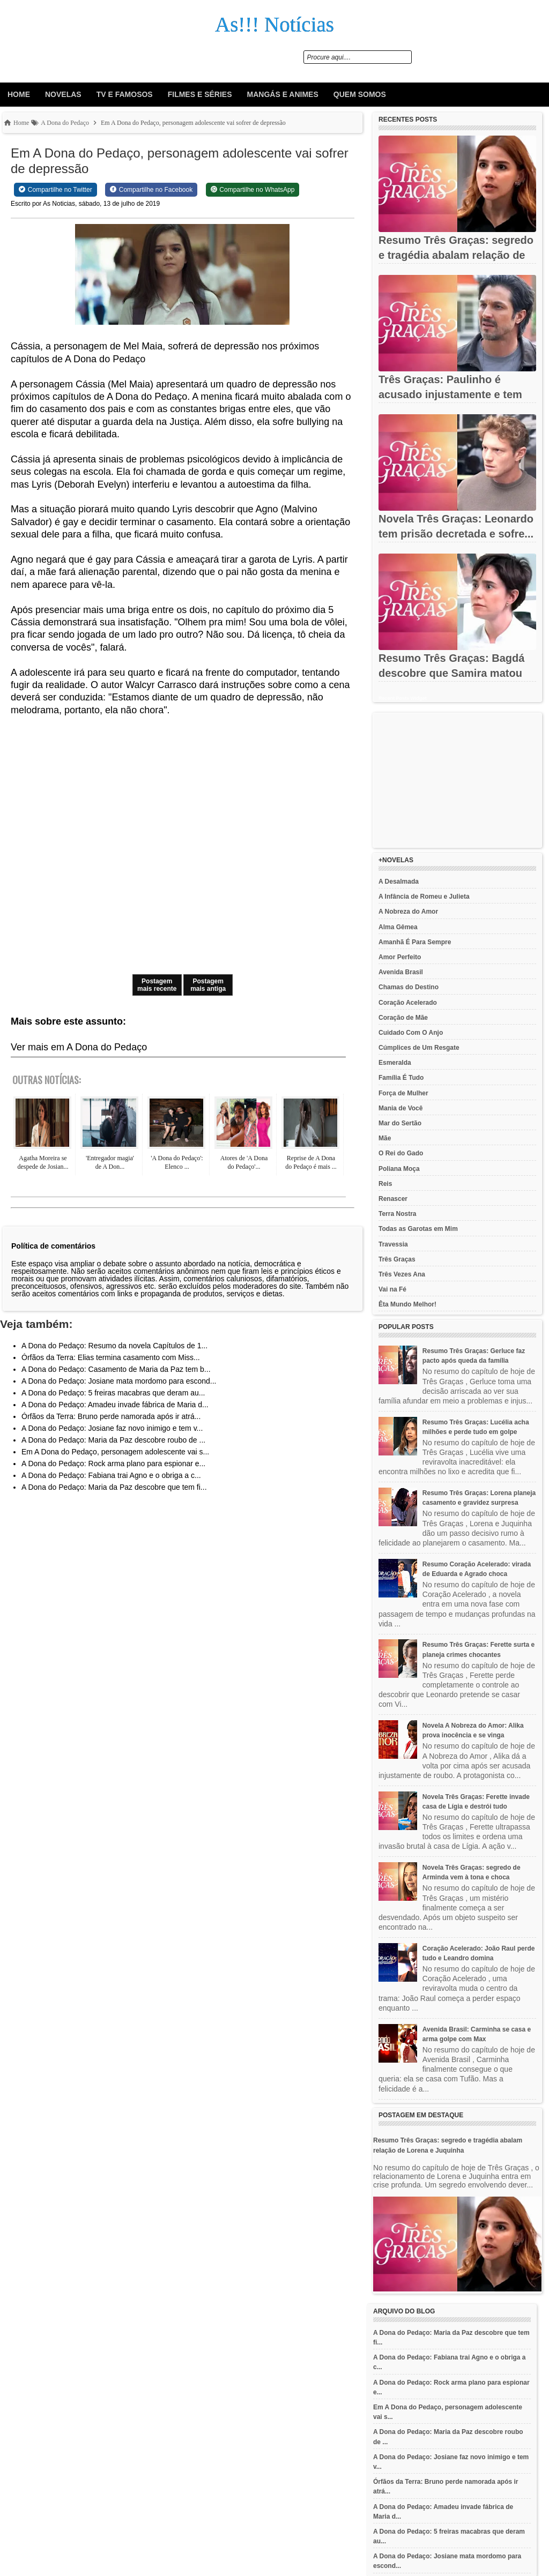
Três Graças (397, 1259)
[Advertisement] (457, 780)
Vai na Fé (392, 1289)
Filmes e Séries (200, 94)
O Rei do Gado (401, 1153)
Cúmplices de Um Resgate (419, 1047)
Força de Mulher (403, 1093)
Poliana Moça (399, 1169)
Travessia (393, 1244)
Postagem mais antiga (208, 984)
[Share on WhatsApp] (253, 190)
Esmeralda (395, 1062)
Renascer (393, 1199)
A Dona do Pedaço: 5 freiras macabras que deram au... (113, 1392)
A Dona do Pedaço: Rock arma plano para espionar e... (113, 1463)
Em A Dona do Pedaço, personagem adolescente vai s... (115, 1451)
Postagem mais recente (156, 984)
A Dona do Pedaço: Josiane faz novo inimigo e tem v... (112, 1428)
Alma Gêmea (398, 927)
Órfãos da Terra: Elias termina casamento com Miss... (110, 1357)
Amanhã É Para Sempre (415, 942)
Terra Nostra (397, 1214)
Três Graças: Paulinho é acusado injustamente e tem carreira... (450, 394)
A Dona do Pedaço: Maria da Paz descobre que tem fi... (114, 1487)
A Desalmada (399, 881)
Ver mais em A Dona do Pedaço (79, 1047)
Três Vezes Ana (402, 1274)
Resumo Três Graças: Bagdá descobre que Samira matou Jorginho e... (451, 673)
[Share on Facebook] (151, 190)
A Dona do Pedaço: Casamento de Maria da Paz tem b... (116, 1369)
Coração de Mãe (403, 1017)
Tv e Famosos (125, 94)
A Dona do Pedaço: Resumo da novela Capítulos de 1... (114, 1345)
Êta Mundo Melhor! (407, 1304)
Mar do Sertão (400, 1123)
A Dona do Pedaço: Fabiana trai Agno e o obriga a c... (111, 1475)
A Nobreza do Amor (408, 911)
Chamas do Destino (409, 987)
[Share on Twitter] (55, 190)
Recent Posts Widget (402, 698)
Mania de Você (400, 1108)
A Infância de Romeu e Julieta (424, 896)
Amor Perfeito (400, 957)
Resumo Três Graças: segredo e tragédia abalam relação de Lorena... (456, 255)
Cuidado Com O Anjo (411, 1032)
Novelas (63, 94)
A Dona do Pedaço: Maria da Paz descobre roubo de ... (113, 1440)
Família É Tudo (401, 1077)
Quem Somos (359, 94)
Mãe (385, 1138)
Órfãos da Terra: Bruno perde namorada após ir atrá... (111, 1416)
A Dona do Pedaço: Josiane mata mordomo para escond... (118, 1381)
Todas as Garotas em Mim (418, 1229)
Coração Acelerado (408, 1002)
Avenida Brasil (401, 972)
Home (19, 94)
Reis (385, 1184)
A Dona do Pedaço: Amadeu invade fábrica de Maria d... (115, 1404)
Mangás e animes (282, 94)
